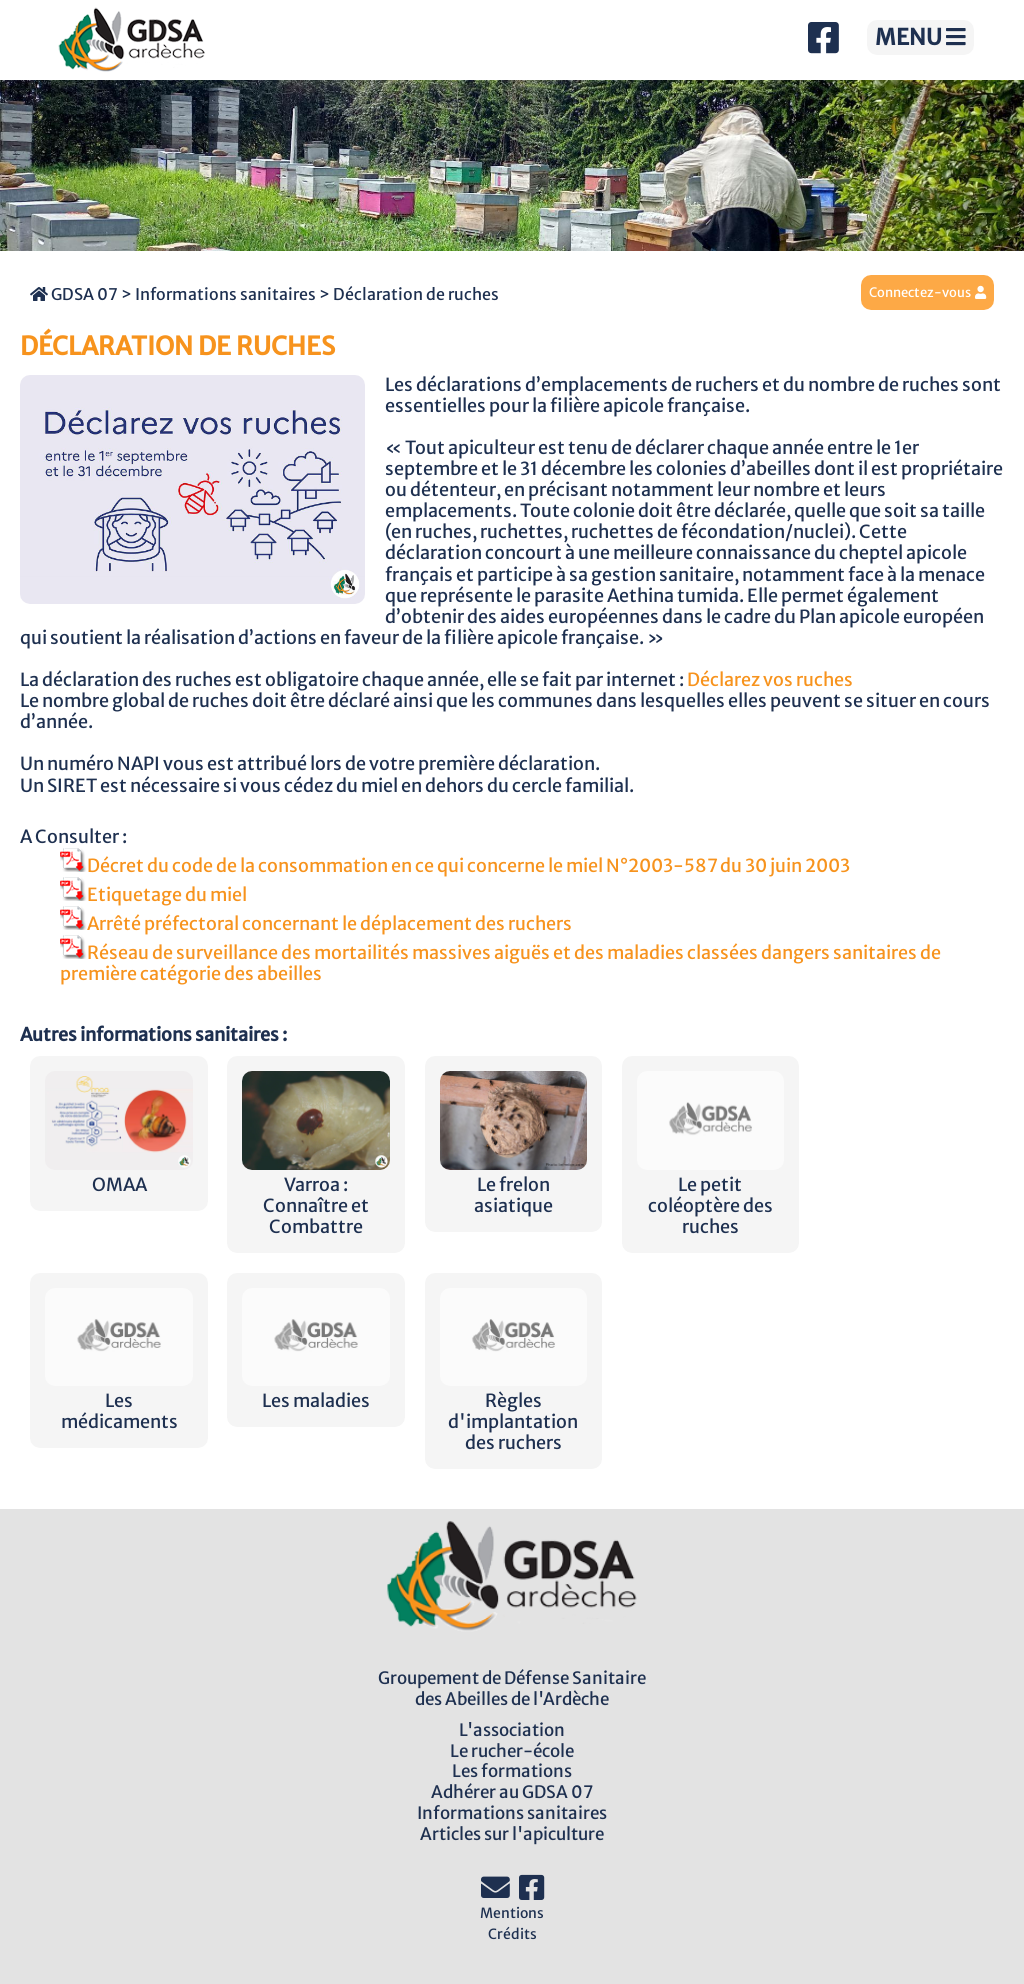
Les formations (512, 1771)
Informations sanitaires (225, 294)
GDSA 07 (74, 294)
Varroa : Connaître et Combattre (315, 1195)
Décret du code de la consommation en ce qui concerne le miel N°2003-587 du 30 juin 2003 (455, 866)
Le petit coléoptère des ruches (710, 1195)
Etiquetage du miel (153, 895)
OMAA (118, 1174)
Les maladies (315, 1390)
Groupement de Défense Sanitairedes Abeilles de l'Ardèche (512, 1688)
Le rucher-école (512, 1751)
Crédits (512, 1934)
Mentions (512, 1913)
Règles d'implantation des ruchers (513, 1411)
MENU (920, 37)
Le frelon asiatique (513, 1185)
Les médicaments (118, 1401)
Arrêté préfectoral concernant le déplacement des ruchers (316, 924)
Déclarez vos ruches (770, 680)
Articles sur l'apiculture (512, 1834)
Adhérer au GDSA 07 (512, 1792)
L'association (512, 1730)
